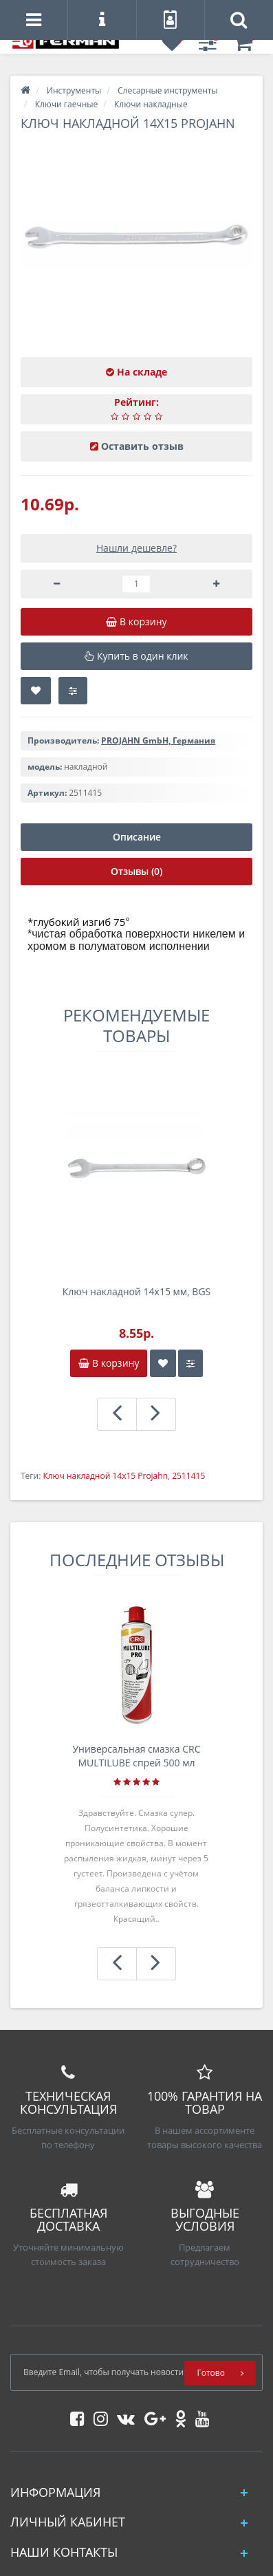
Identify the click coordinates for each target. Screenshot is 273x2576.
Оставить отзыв (142, 446)
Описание (137, 836)
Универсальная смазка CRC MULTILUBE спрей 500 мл (136, 1755)
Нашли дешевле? (136, 547)
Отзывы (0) (136, 871)
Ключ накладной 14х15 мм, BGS (137, 1291)
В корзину (108, 1363)
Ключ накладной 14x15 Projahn (105, 1476)
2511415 (188, 1476)
